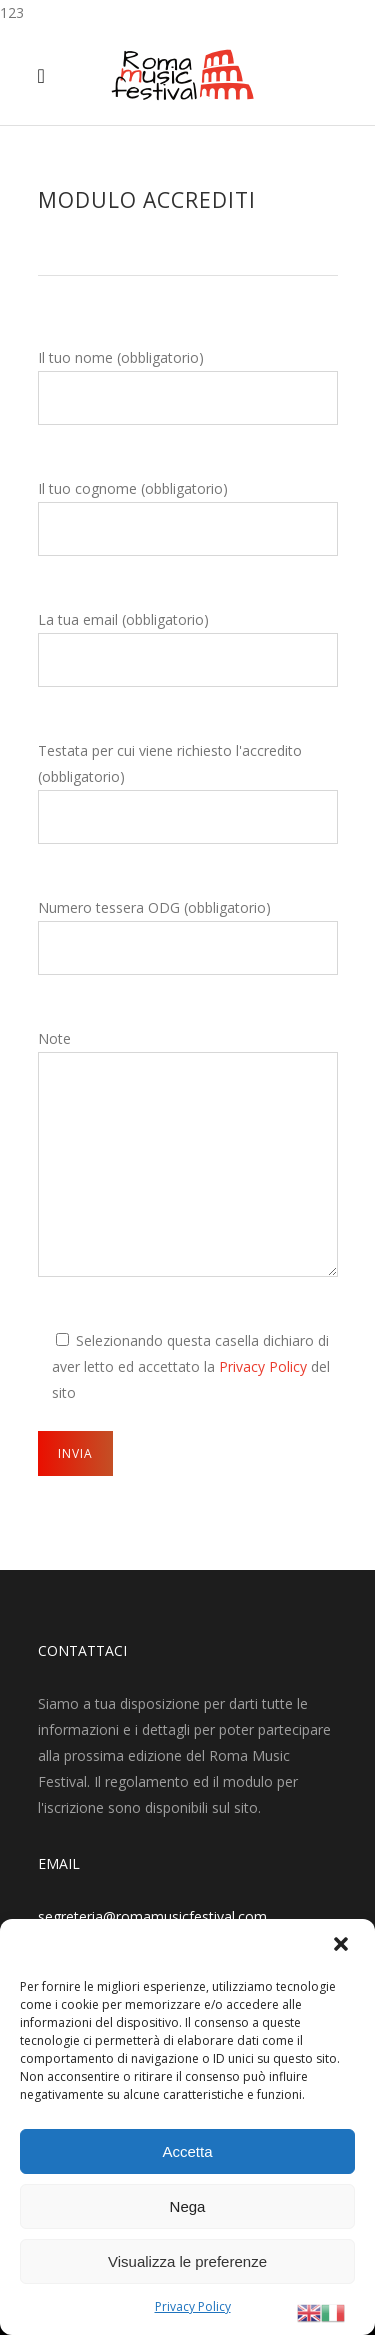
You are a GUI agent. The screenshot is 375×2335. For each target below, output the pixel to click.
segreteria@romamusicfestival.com (152, 1916)
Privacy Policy (193, 2306)
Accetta (187, 2151)
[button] (343, 1946)
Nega (188, 2206)
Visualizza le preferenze (187, 2261)
